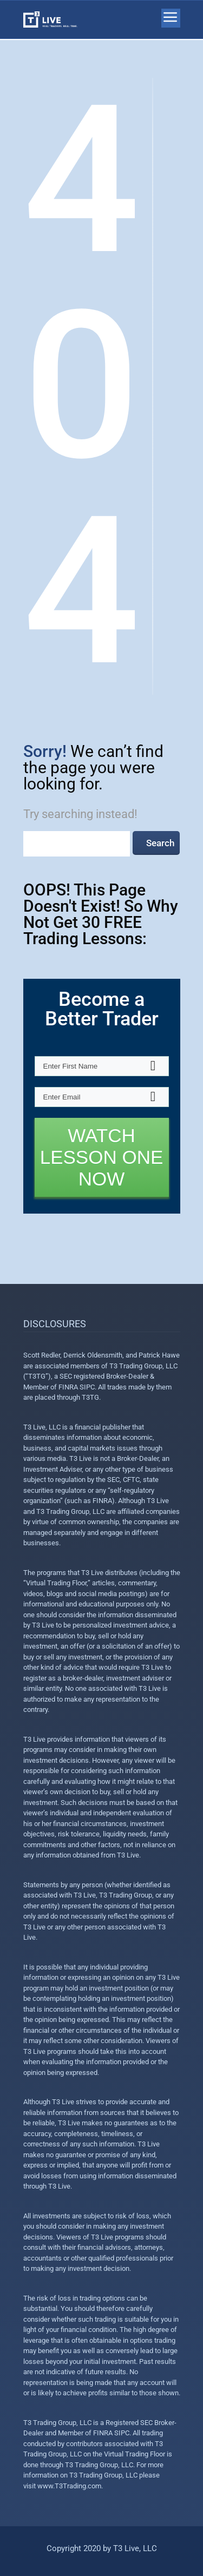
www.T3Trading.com (69, 2486)
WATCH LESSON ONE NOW (101, 1157)
